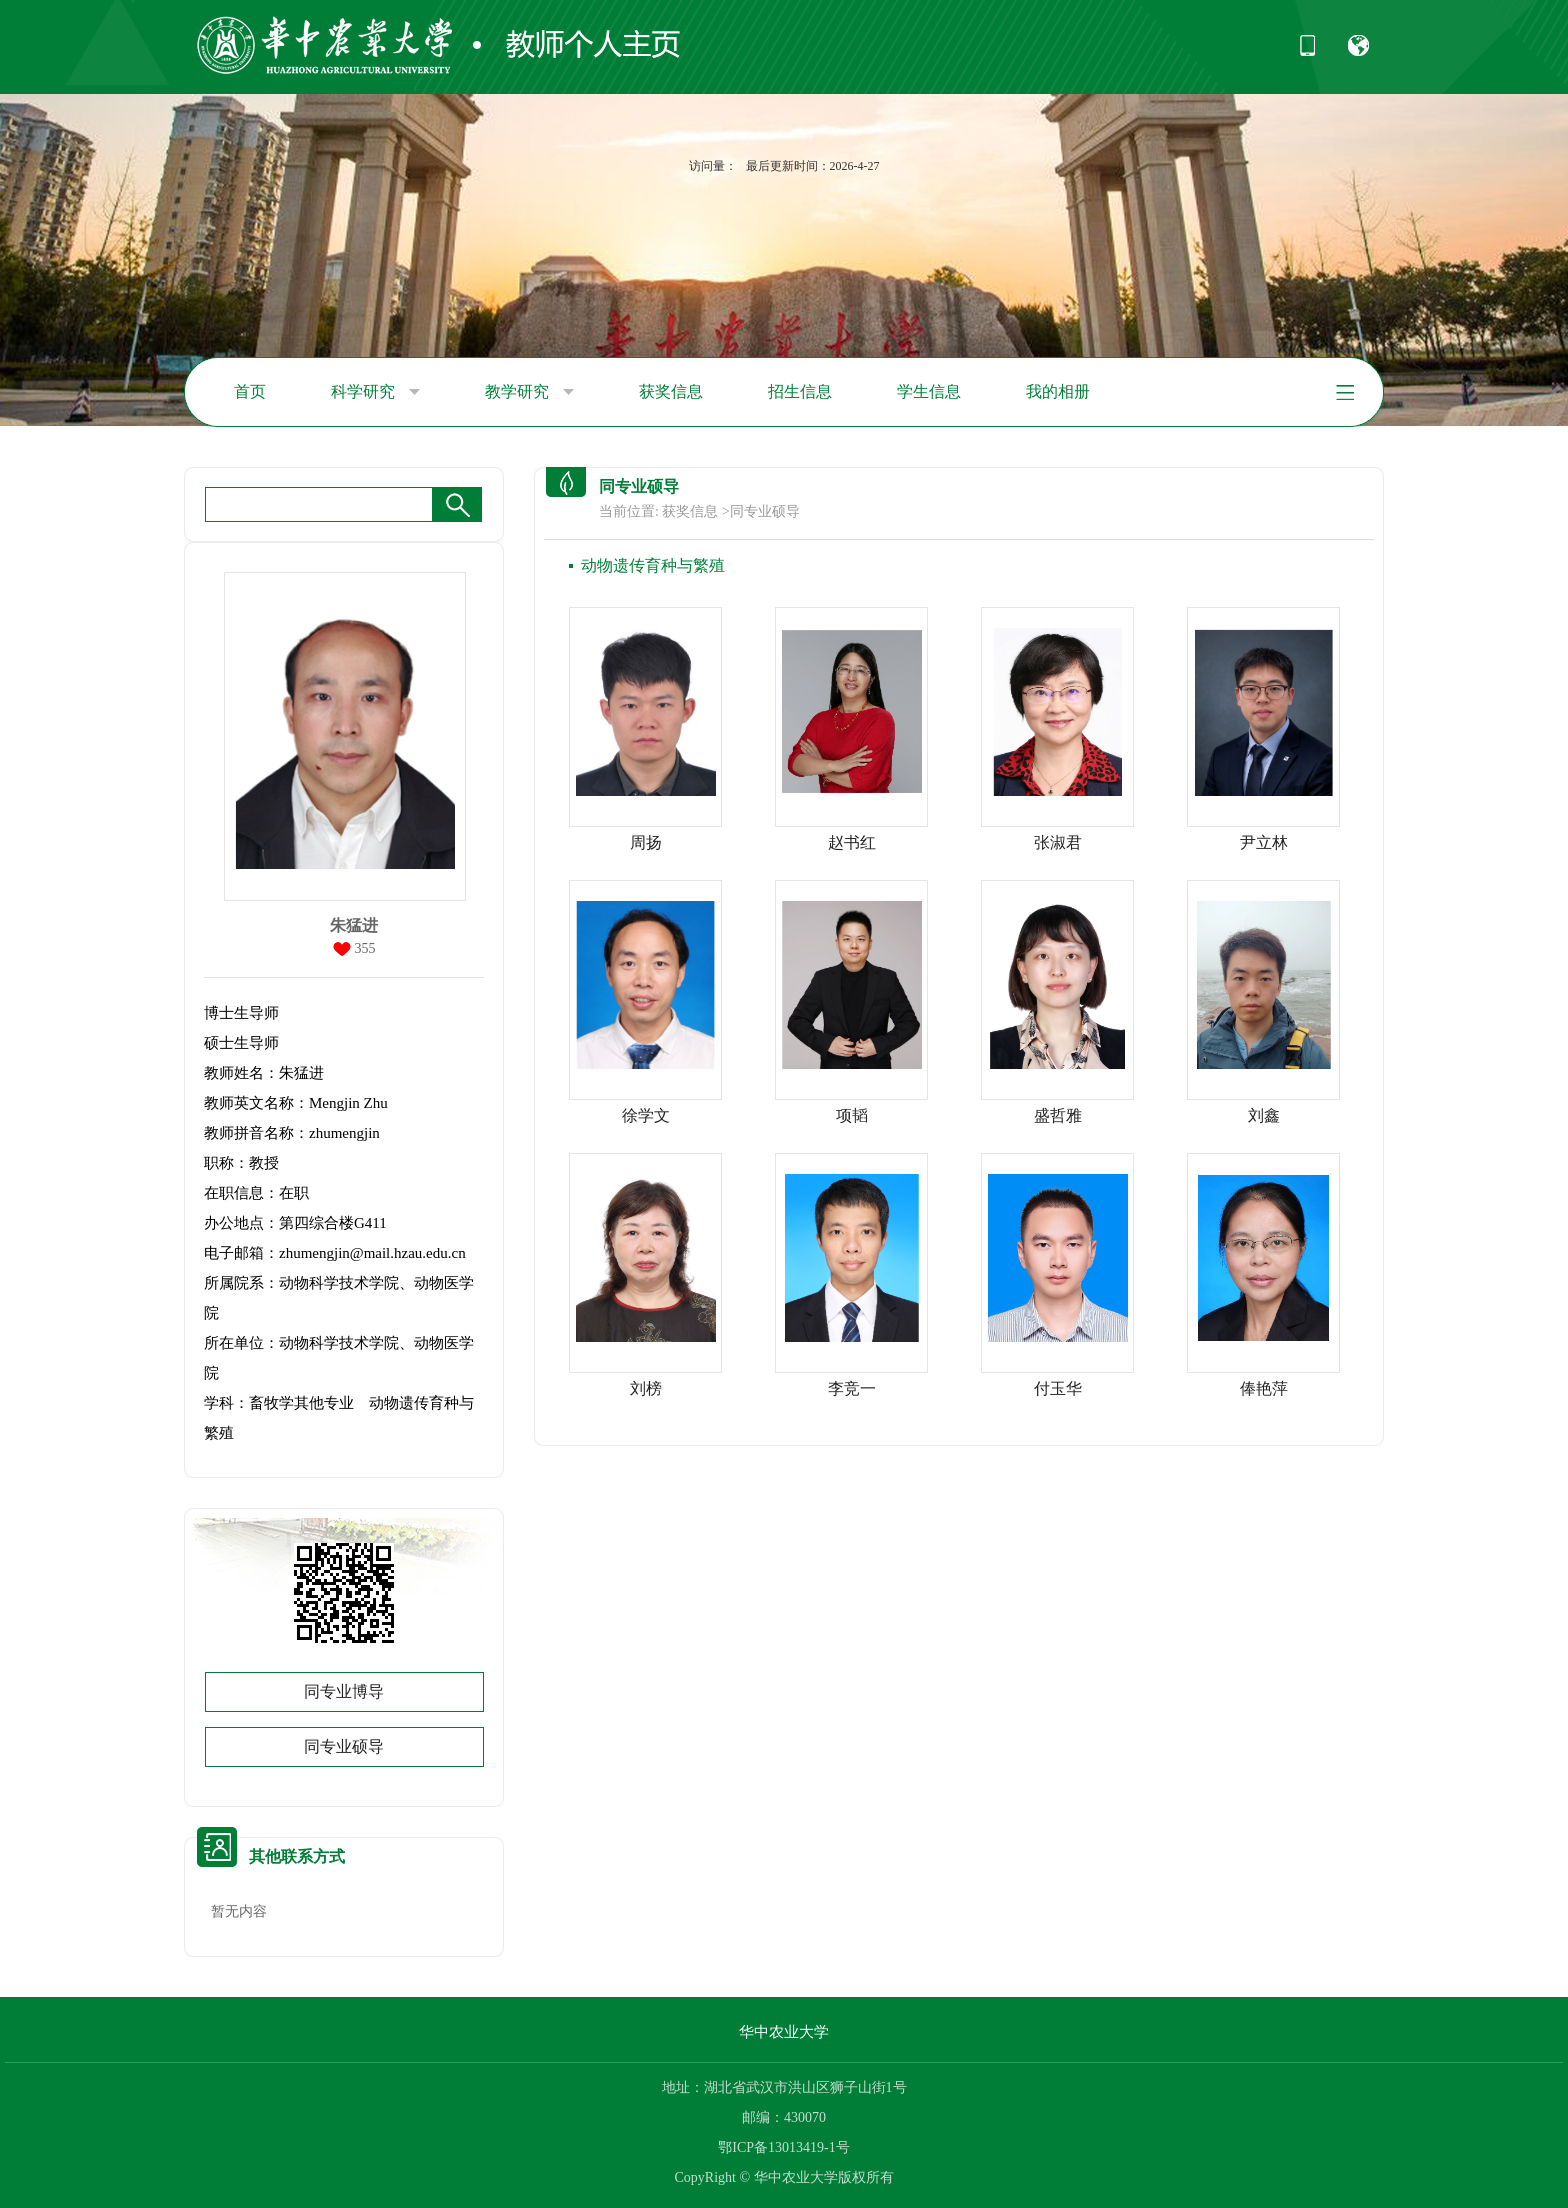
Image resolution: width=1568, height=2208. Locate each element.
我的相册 (1058, 391)
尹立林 (1264, 842)
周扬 (646, 842)
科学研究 (375, 392)
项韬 (852, 1115)
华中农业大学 (784, 2032)
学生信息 (929, 391)
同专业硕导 (344, 1746)
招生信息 (800, 391)
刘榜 (646, 1388)
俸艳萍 (1264, 1388)
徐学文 (646, 1115)
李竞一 (852, 1388)
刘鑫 (1264, 1115)
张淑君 (1058, 842)
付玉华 (1058, 1388)
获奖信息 (671, 391)
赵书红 (852, 842)
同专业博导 (344, 1691)
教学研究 (529, 392)
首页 (250, 391)
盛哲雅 (1058, 1115)
